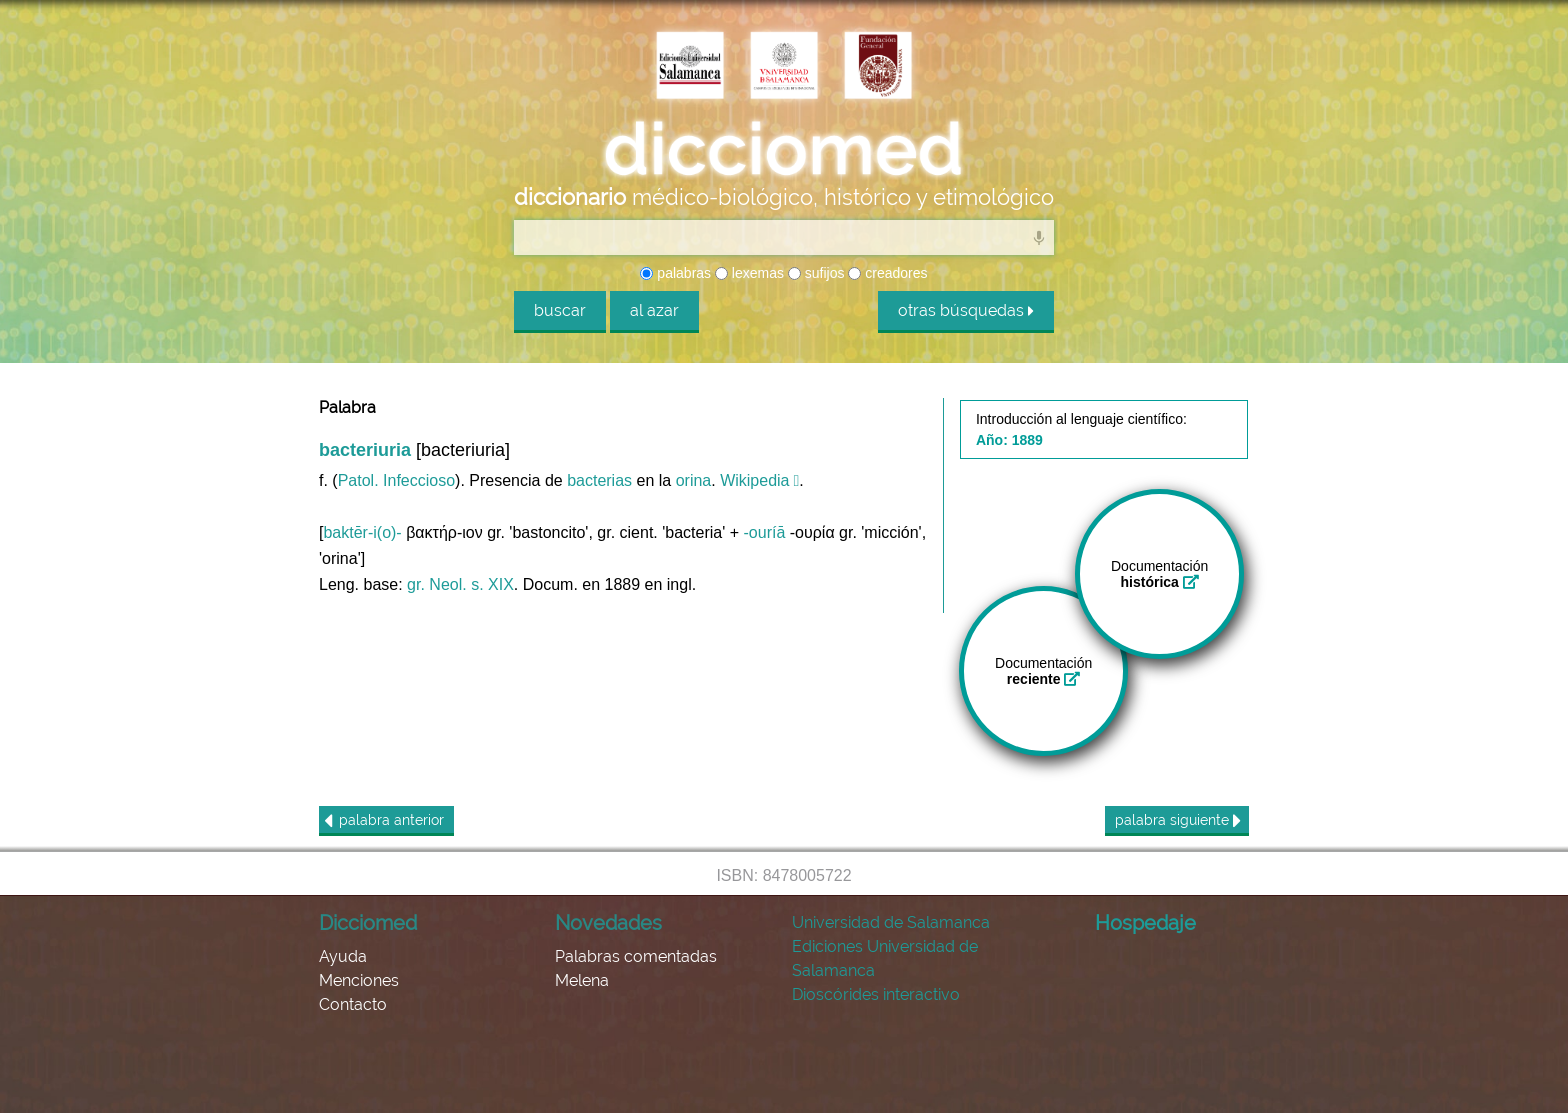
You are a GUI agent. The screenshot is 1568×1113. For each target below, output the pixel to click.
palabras (675, 273)
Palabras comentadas (636, 956)
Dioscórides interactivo (876, 994)
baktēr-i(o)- (362, 532)
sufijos (816, 273)
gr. (416, 584)
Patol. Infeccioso (396, 480)
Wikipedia (754, 480)
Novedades (608, 923)
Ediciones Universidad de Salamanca (885, 958)
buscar (560, 310)
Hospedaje (1145, 923)
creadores (887, 273)
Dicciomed (368, 923)
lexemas (749, 273)
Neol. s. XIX (471, 584)
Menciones (359, 980)
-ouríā (765, 532)
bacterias (599, 480)
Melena (582, 980)
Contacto (353, 1004)
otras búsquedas (966, 310)
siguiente (1178, 821)
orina (694, 480)
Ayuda (343, 956)
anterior (384, 821)
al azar (654, 310)
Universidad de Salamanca (891, 922)
